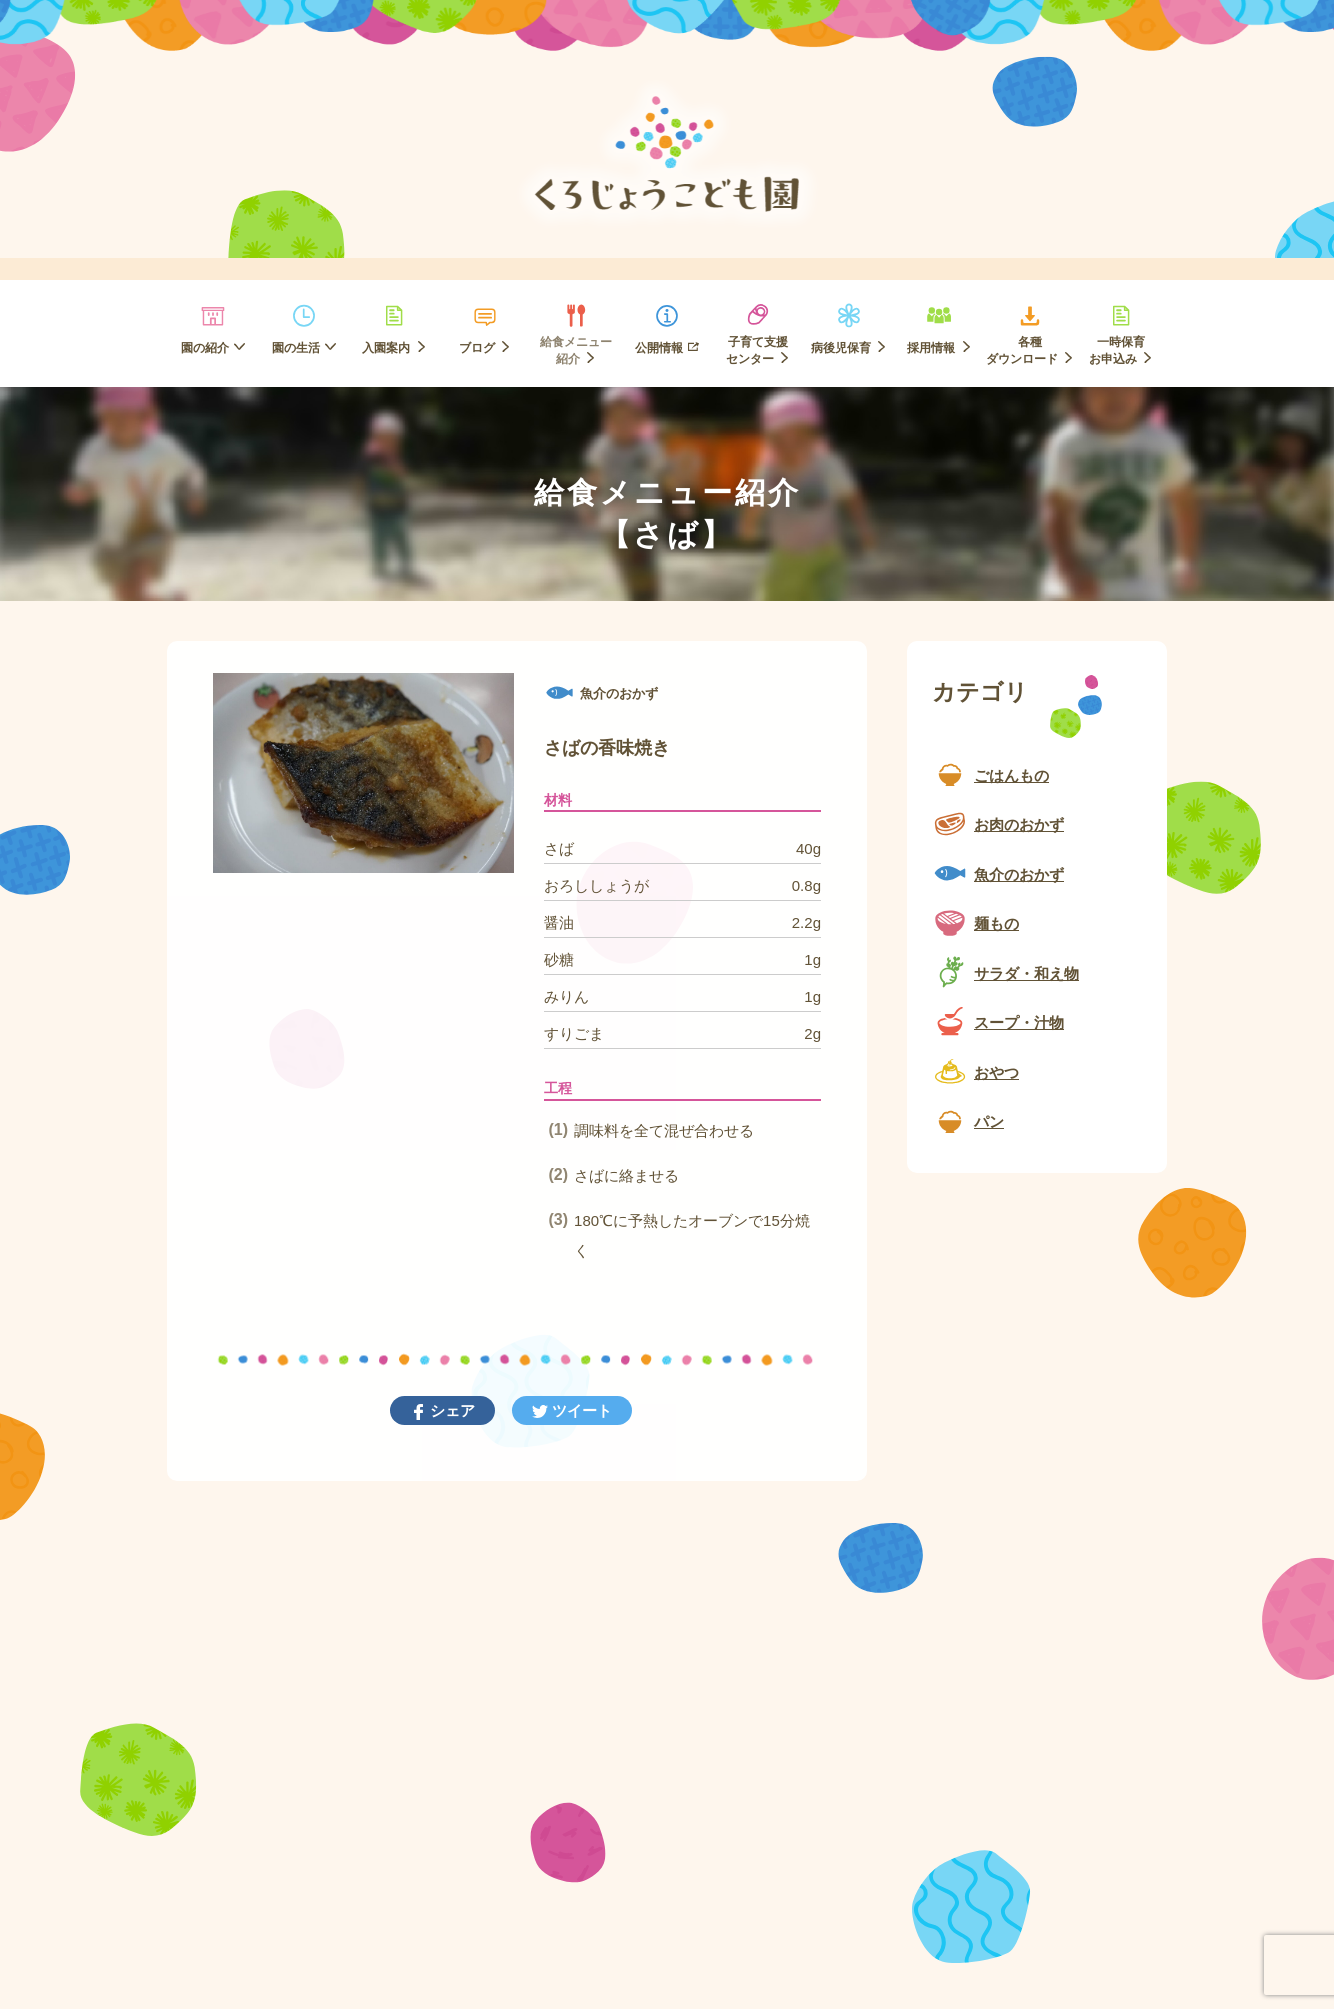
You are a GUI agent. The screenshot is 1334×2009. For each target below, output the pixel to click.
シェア (450, 1410)
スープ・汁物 (1019, 1022)
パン (989, 1121)
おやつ (996, 1072)
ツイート (580, 1410)
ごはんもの (1011, 775)
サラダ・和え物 (1026, 973)
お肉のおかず (1019, 824)
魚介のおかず (1019, 874)
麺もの (996, 923)
